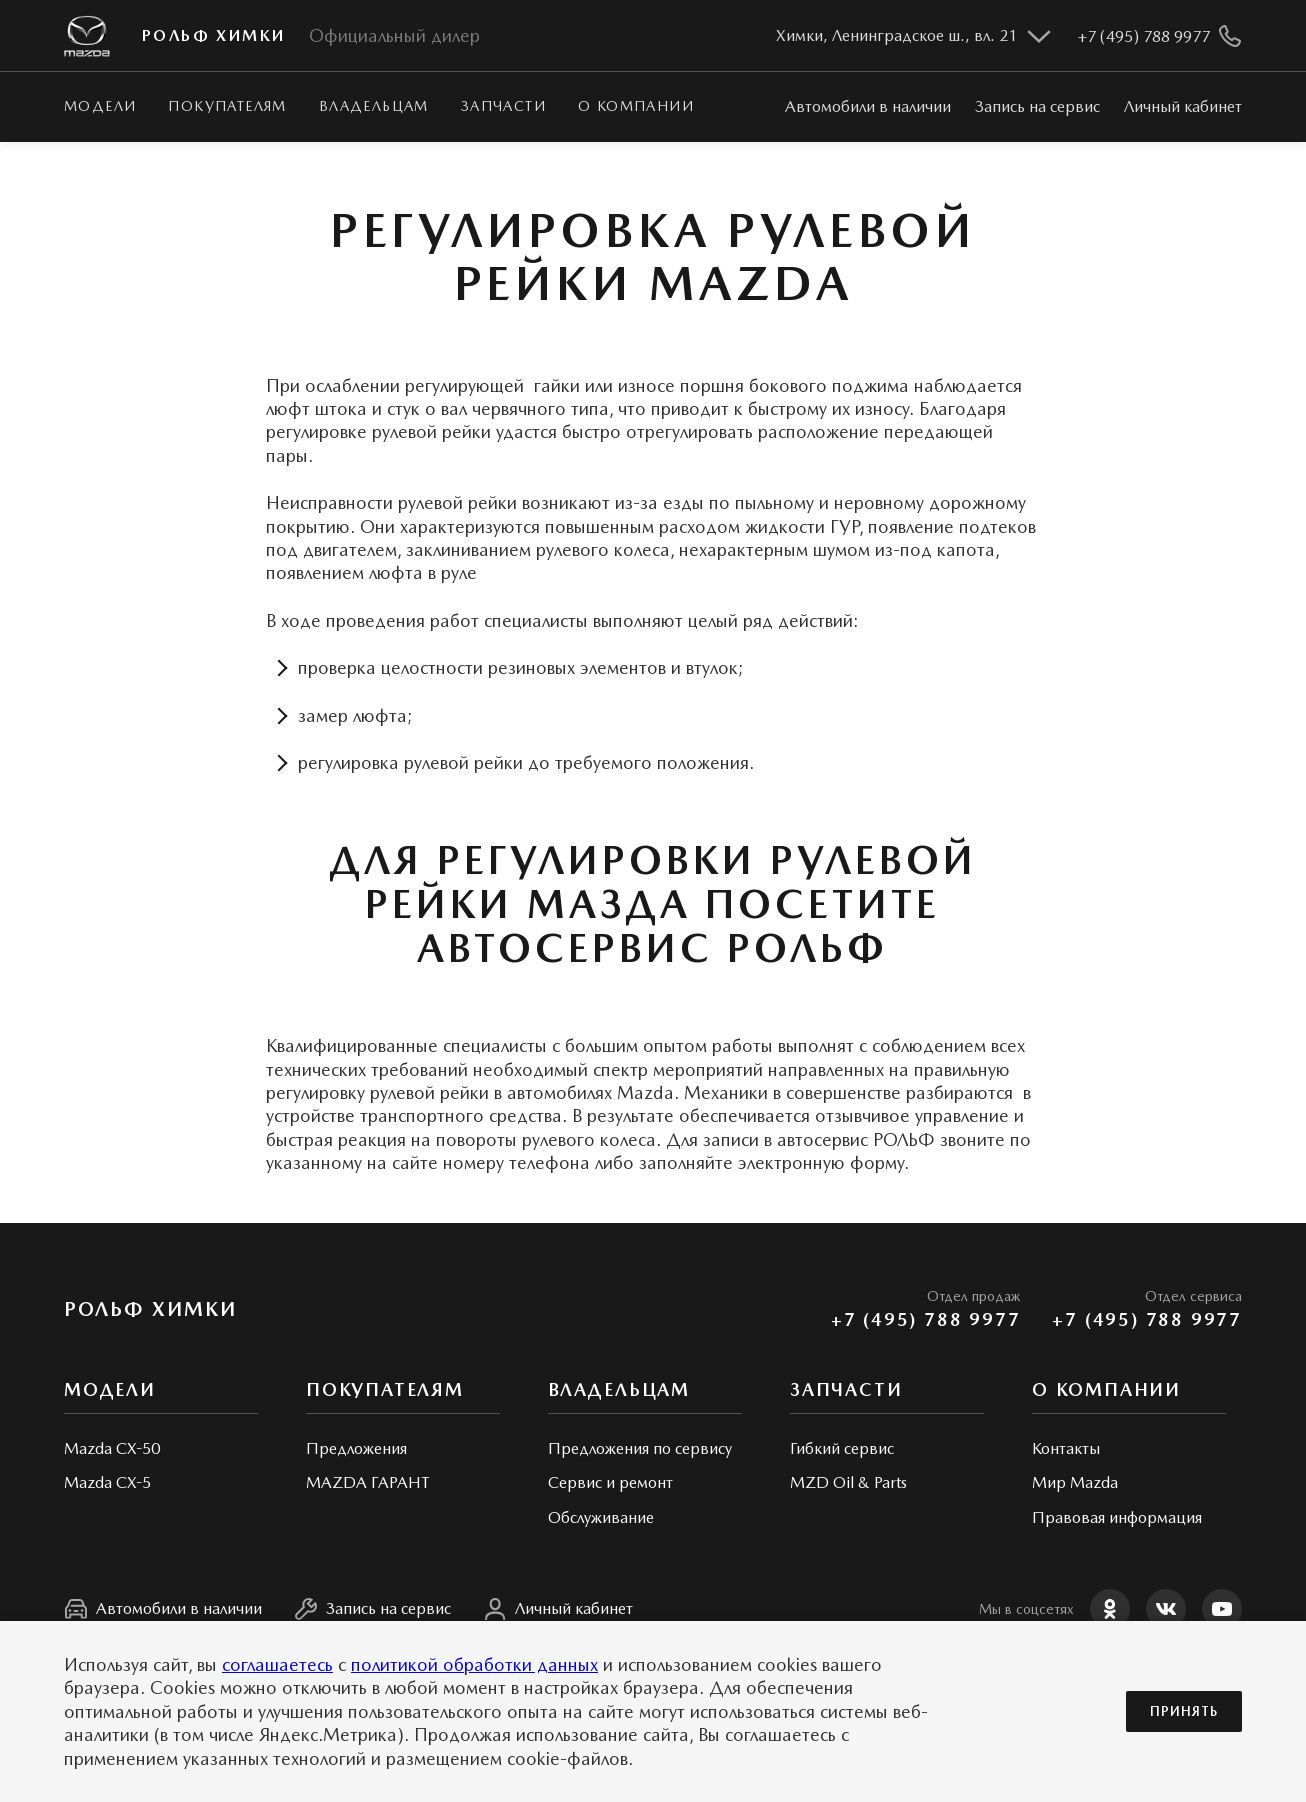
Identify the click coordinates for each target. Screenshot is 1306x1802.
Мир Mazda (1075, 1482)
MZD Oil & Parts (848, 1482)
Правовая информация (1117, 1517)
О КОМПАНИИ (636, 106)
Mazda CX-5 (107, 1482)
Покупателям (227, 106)
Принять (1184, 1711)
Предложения (356, 1448)
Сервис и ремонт (610, 1482)
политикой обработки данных (474, 1664)
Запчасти (503, 106)
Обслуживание (601, 1517)
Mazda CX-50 (112, 1448)
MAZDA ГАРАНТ (367, 1482)
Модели (100, 106)
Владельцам (374, 106)
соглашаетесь (277, 1664)
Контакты (1066, 1448)
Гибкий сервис (842, 1448)
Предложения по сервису (640, 1448)
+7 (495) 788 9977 (926, 1319)
